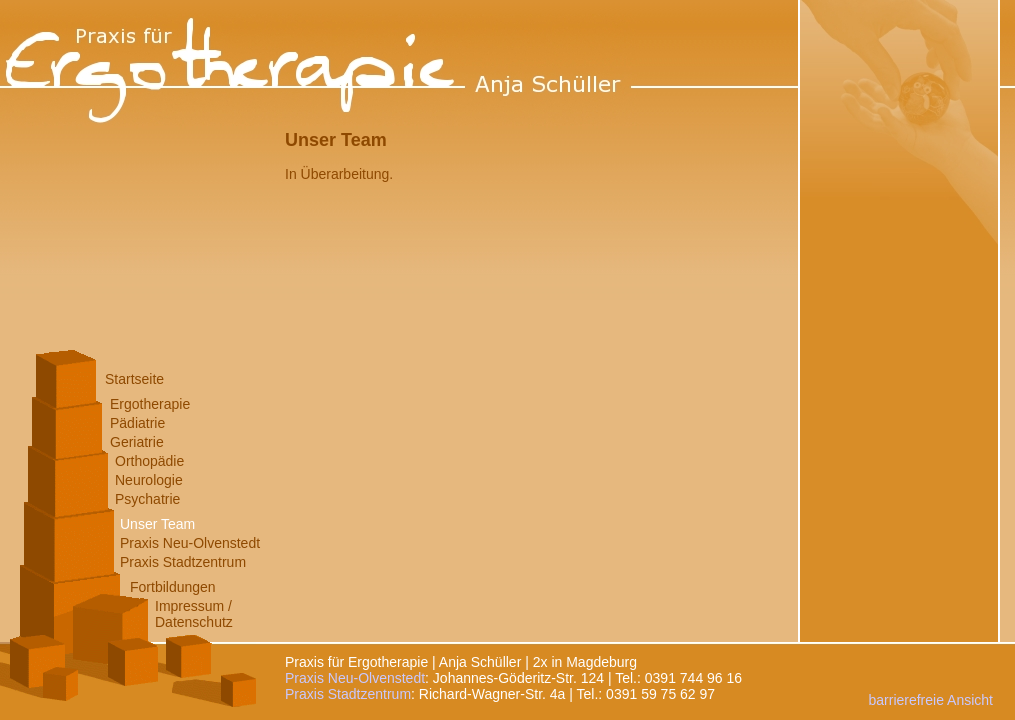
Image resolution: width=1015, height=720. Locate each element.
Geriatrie (137, 442)
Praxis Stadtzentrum (183, 562)
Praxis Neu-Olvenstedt (190, 543)
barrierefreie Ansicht (930, 700)
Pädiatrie (137, 423)
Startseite (134, 379)
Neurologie (149, 480)
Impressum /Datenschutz (194, 614)
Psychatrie (147, 499)
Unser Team (157, 524)
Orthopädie (149, 461)
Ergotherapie (150, 404)
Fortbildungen (173, 587)
